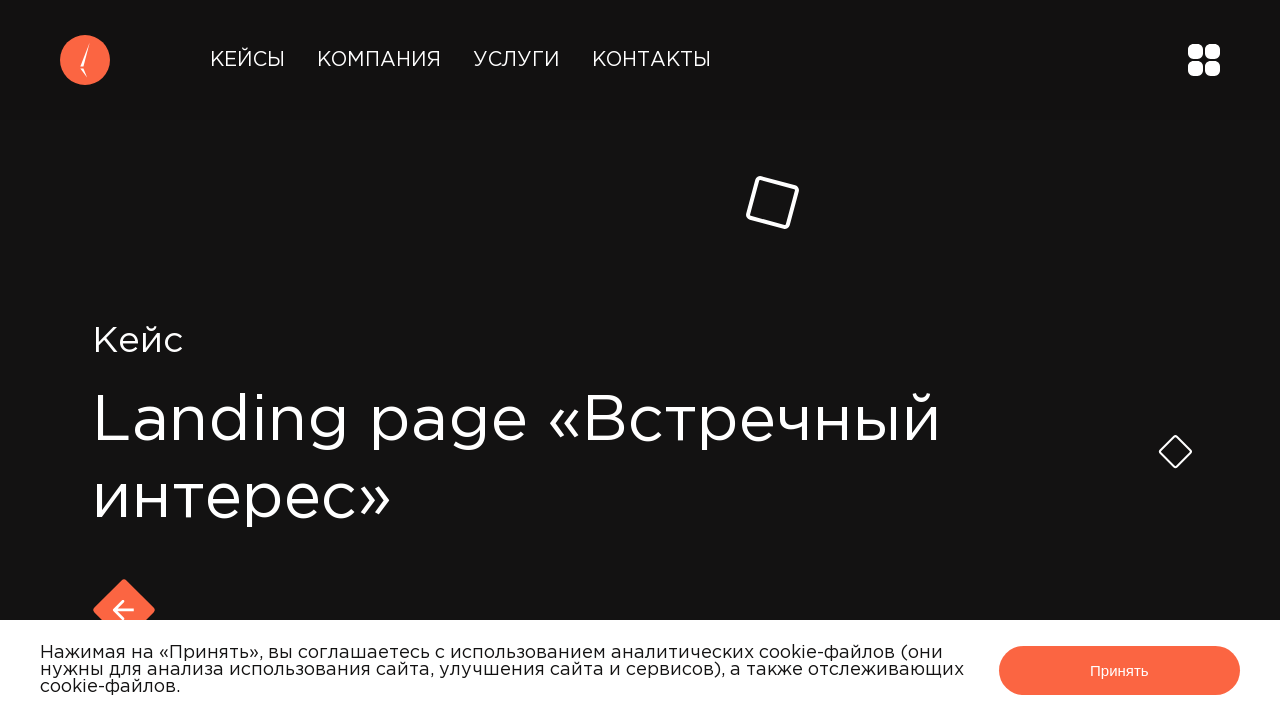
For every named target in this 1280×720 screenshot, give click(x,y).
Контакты (651, 60)
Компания (379, 60)
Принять (1119, 670)
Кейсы (247, 60)
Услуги (516, 60)
